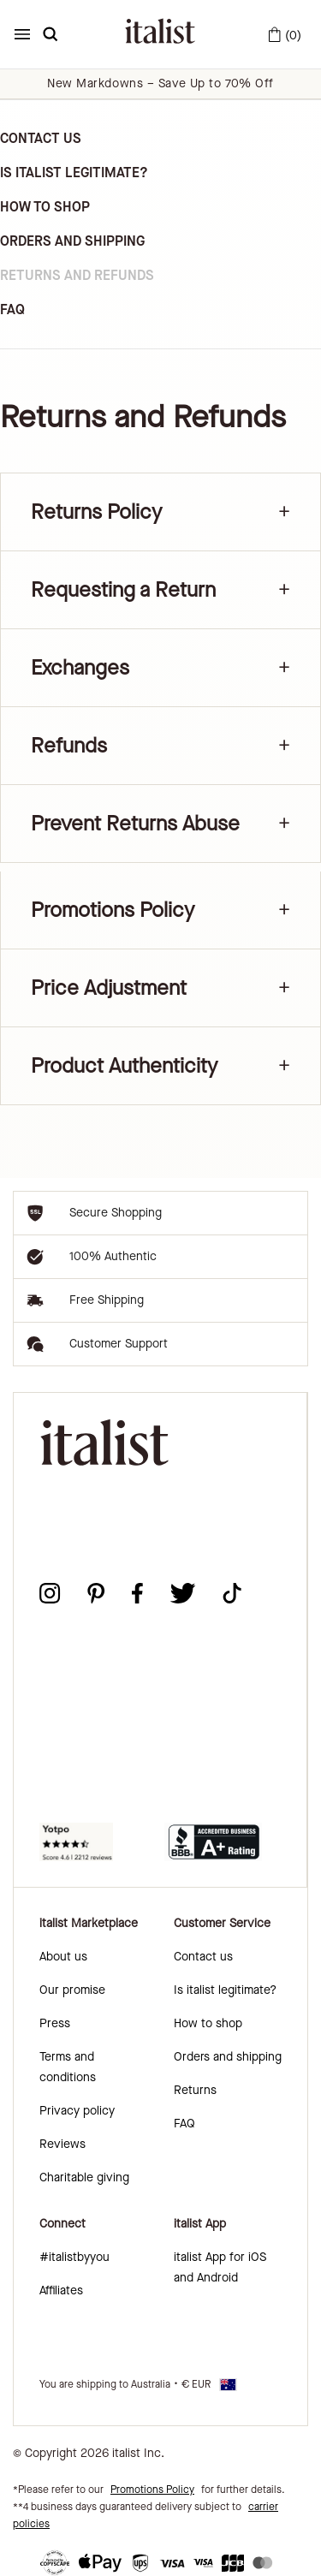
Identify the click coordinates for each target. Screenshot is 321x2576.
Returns (195, 2090)
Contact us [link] (40, 138)
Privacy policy (77, 2111)
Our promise (72, 1990)
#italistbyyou (74, 2257)
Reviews (62, 2144)
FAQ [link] (12, 309)
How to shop (208, 2023)
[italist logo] (160, 34)
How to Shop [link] (45, 207)
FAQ (184, 2123)
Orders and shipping (228, 2057)
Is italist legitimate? (225, 1990)
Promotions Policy (152, 2489)
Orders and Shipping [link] (72, 241)
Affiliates (61, 2290)
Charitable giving (84, 2177)
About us (63, 1956)
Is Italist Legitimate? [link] (74, 172)
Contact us (203, 1956)
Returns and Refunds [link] (77, 275)
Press (54, 2023)
